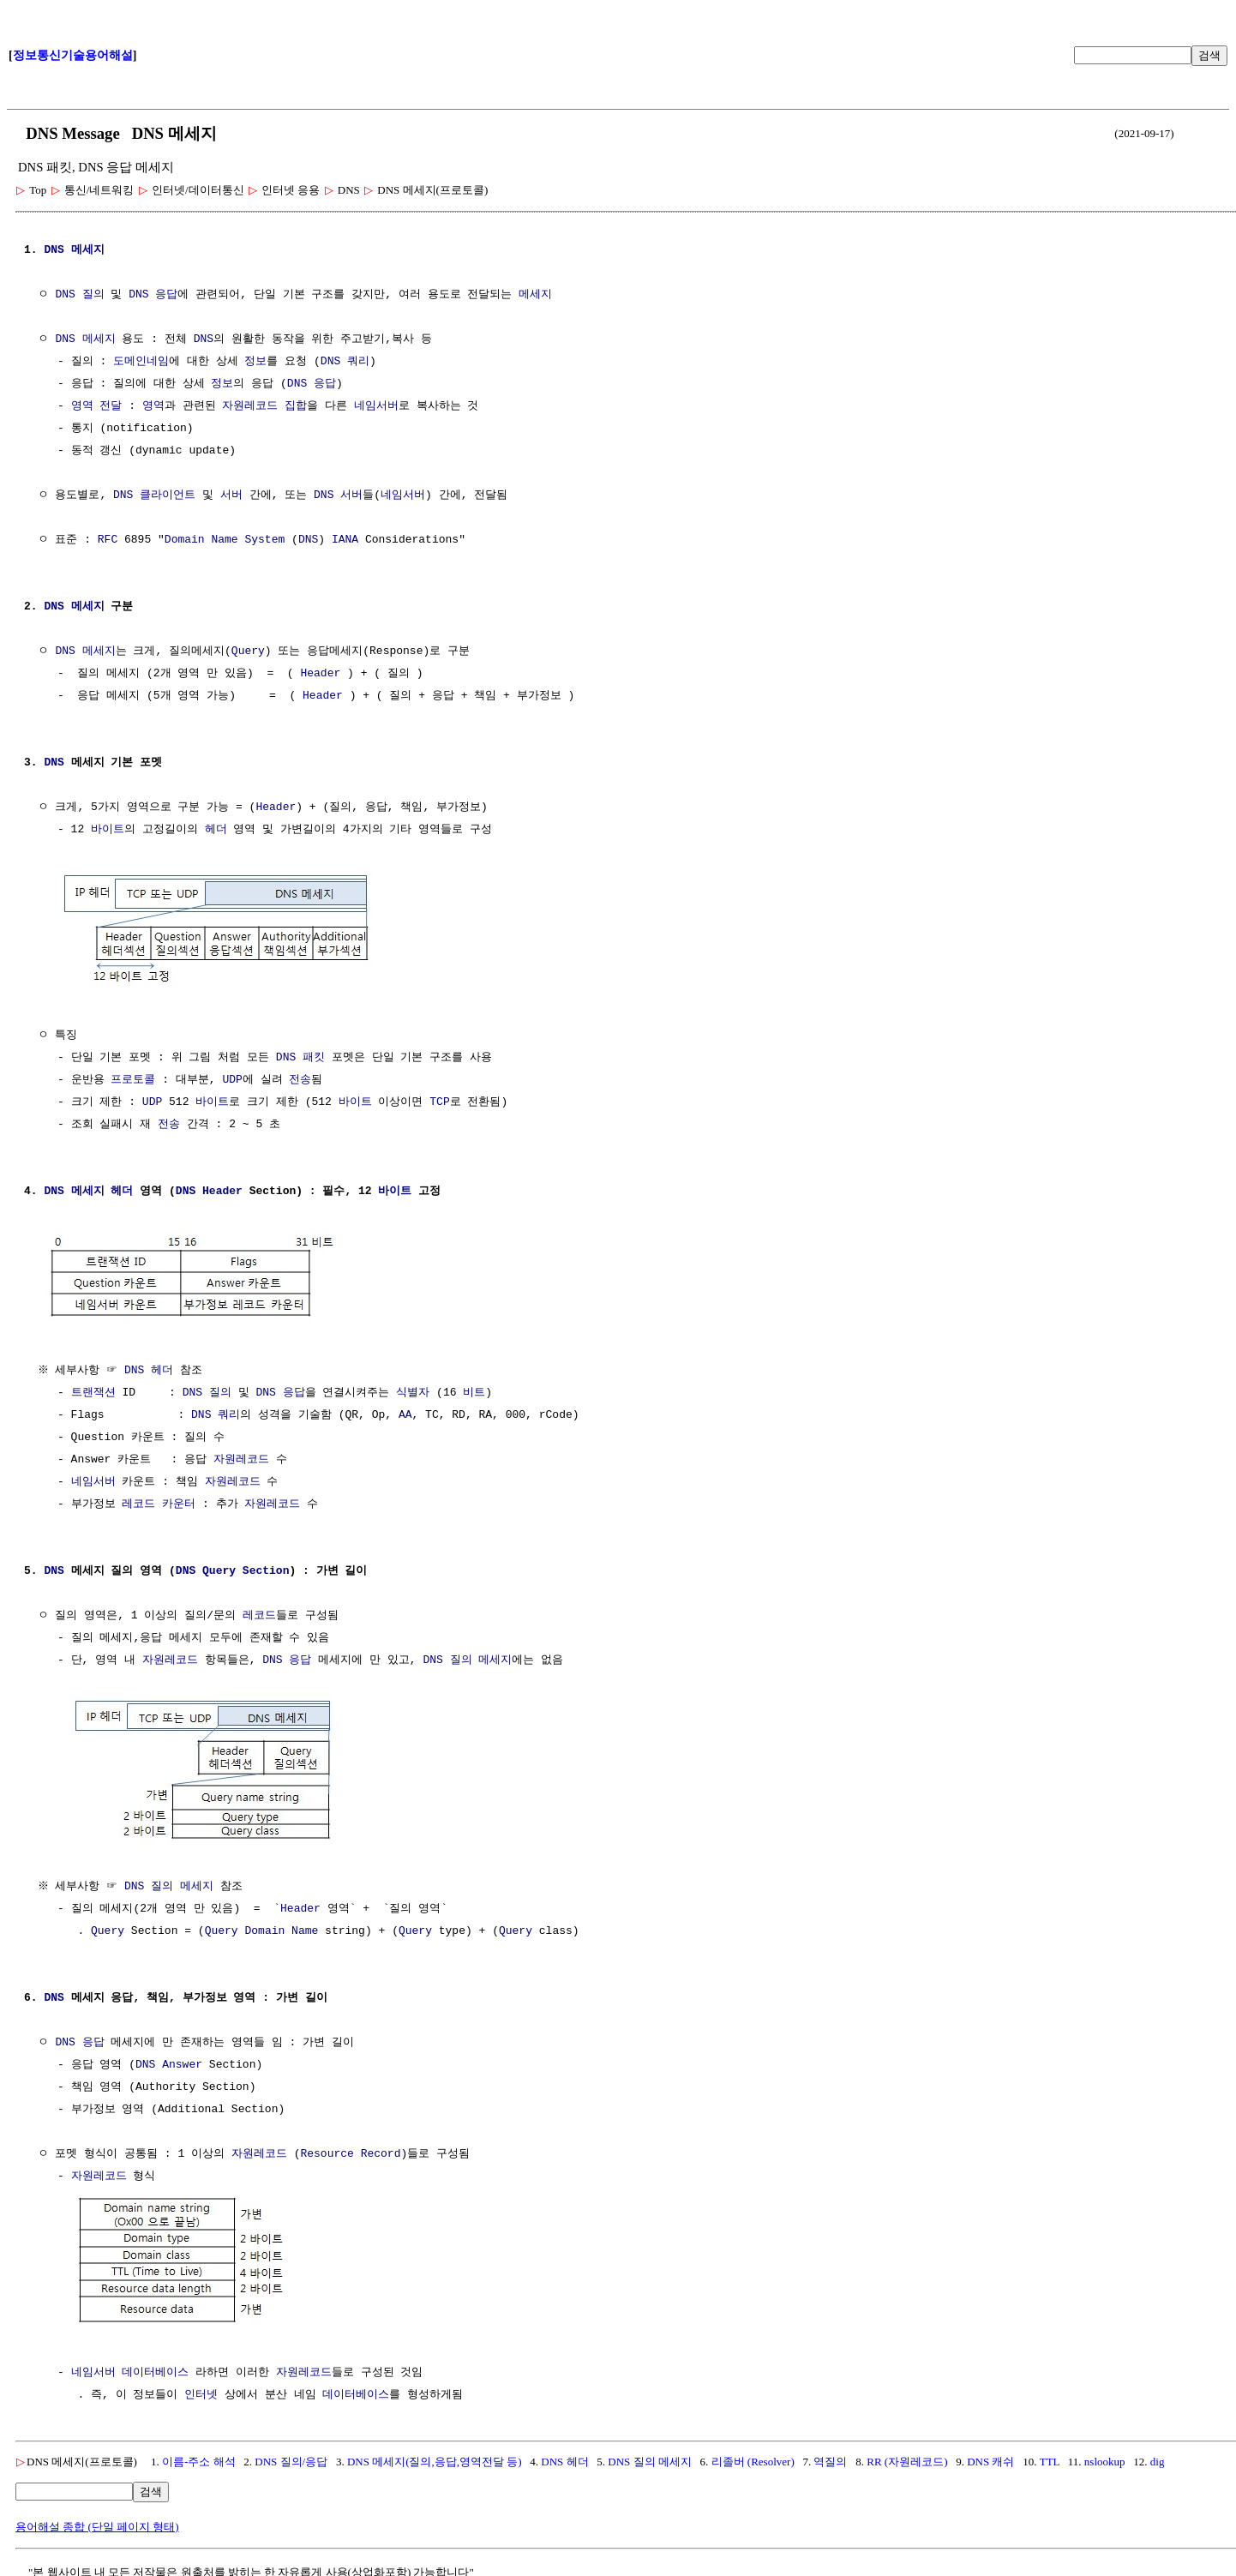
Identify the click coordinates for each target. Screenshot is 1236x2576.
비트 (474, 1389)
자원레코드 (250, 406)
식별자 (412, 1389)
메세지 (88, 250)
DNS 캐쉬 (990, 2454)
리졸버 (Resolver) (753, 2454)
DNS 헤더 (151, 1367)
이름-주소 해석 (199, 2454)
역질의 (830, 2454)
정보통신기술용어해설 (73, 55)
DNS (53, 250)
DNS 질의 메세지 (467, 1657)
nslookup (1104, 2454)
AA (405, 1412)
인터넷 (201, 2388)
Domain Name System (225, 540)
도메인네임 (141, 361)
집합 (296, 406)
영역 (153, 406)
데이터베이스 (155, 2366)
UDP (232, 1078)
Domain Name (281, 1926)
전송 (300, 1078)
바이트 (107, 830)
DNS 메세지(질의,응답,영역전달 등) (434, 2454)
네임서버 (376, 406)
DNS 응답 (153, 295)
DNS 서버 (338, 495)
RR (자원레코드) (907, 2454)
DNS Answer (168, 2060)
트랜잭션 (93, 1389)
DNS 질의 (79, 295)
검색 (1209, 55)
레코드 (138, 1501)
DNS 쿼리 (345, 361)
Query (248, 651)
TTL (1049, 2454)
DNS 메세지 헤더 (88, 1190)
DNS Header (209, 1190)
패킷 (314, 1056)
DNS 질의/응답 (291, 2454)
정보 (255, 361)
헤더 (216, 830)
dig (1157, 2454)
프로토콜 (133, 1078)
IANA (345, 540)
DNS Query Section (233, 1568)
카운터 (178, 1501)
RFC (107, 540)
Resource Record (350, 2149)
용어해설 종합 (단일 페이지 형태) (97, 2519)
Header (320, 674)
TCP (439, 1100)
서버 (231, 495)
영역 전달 (97, 406)
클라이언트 (167, 495)
